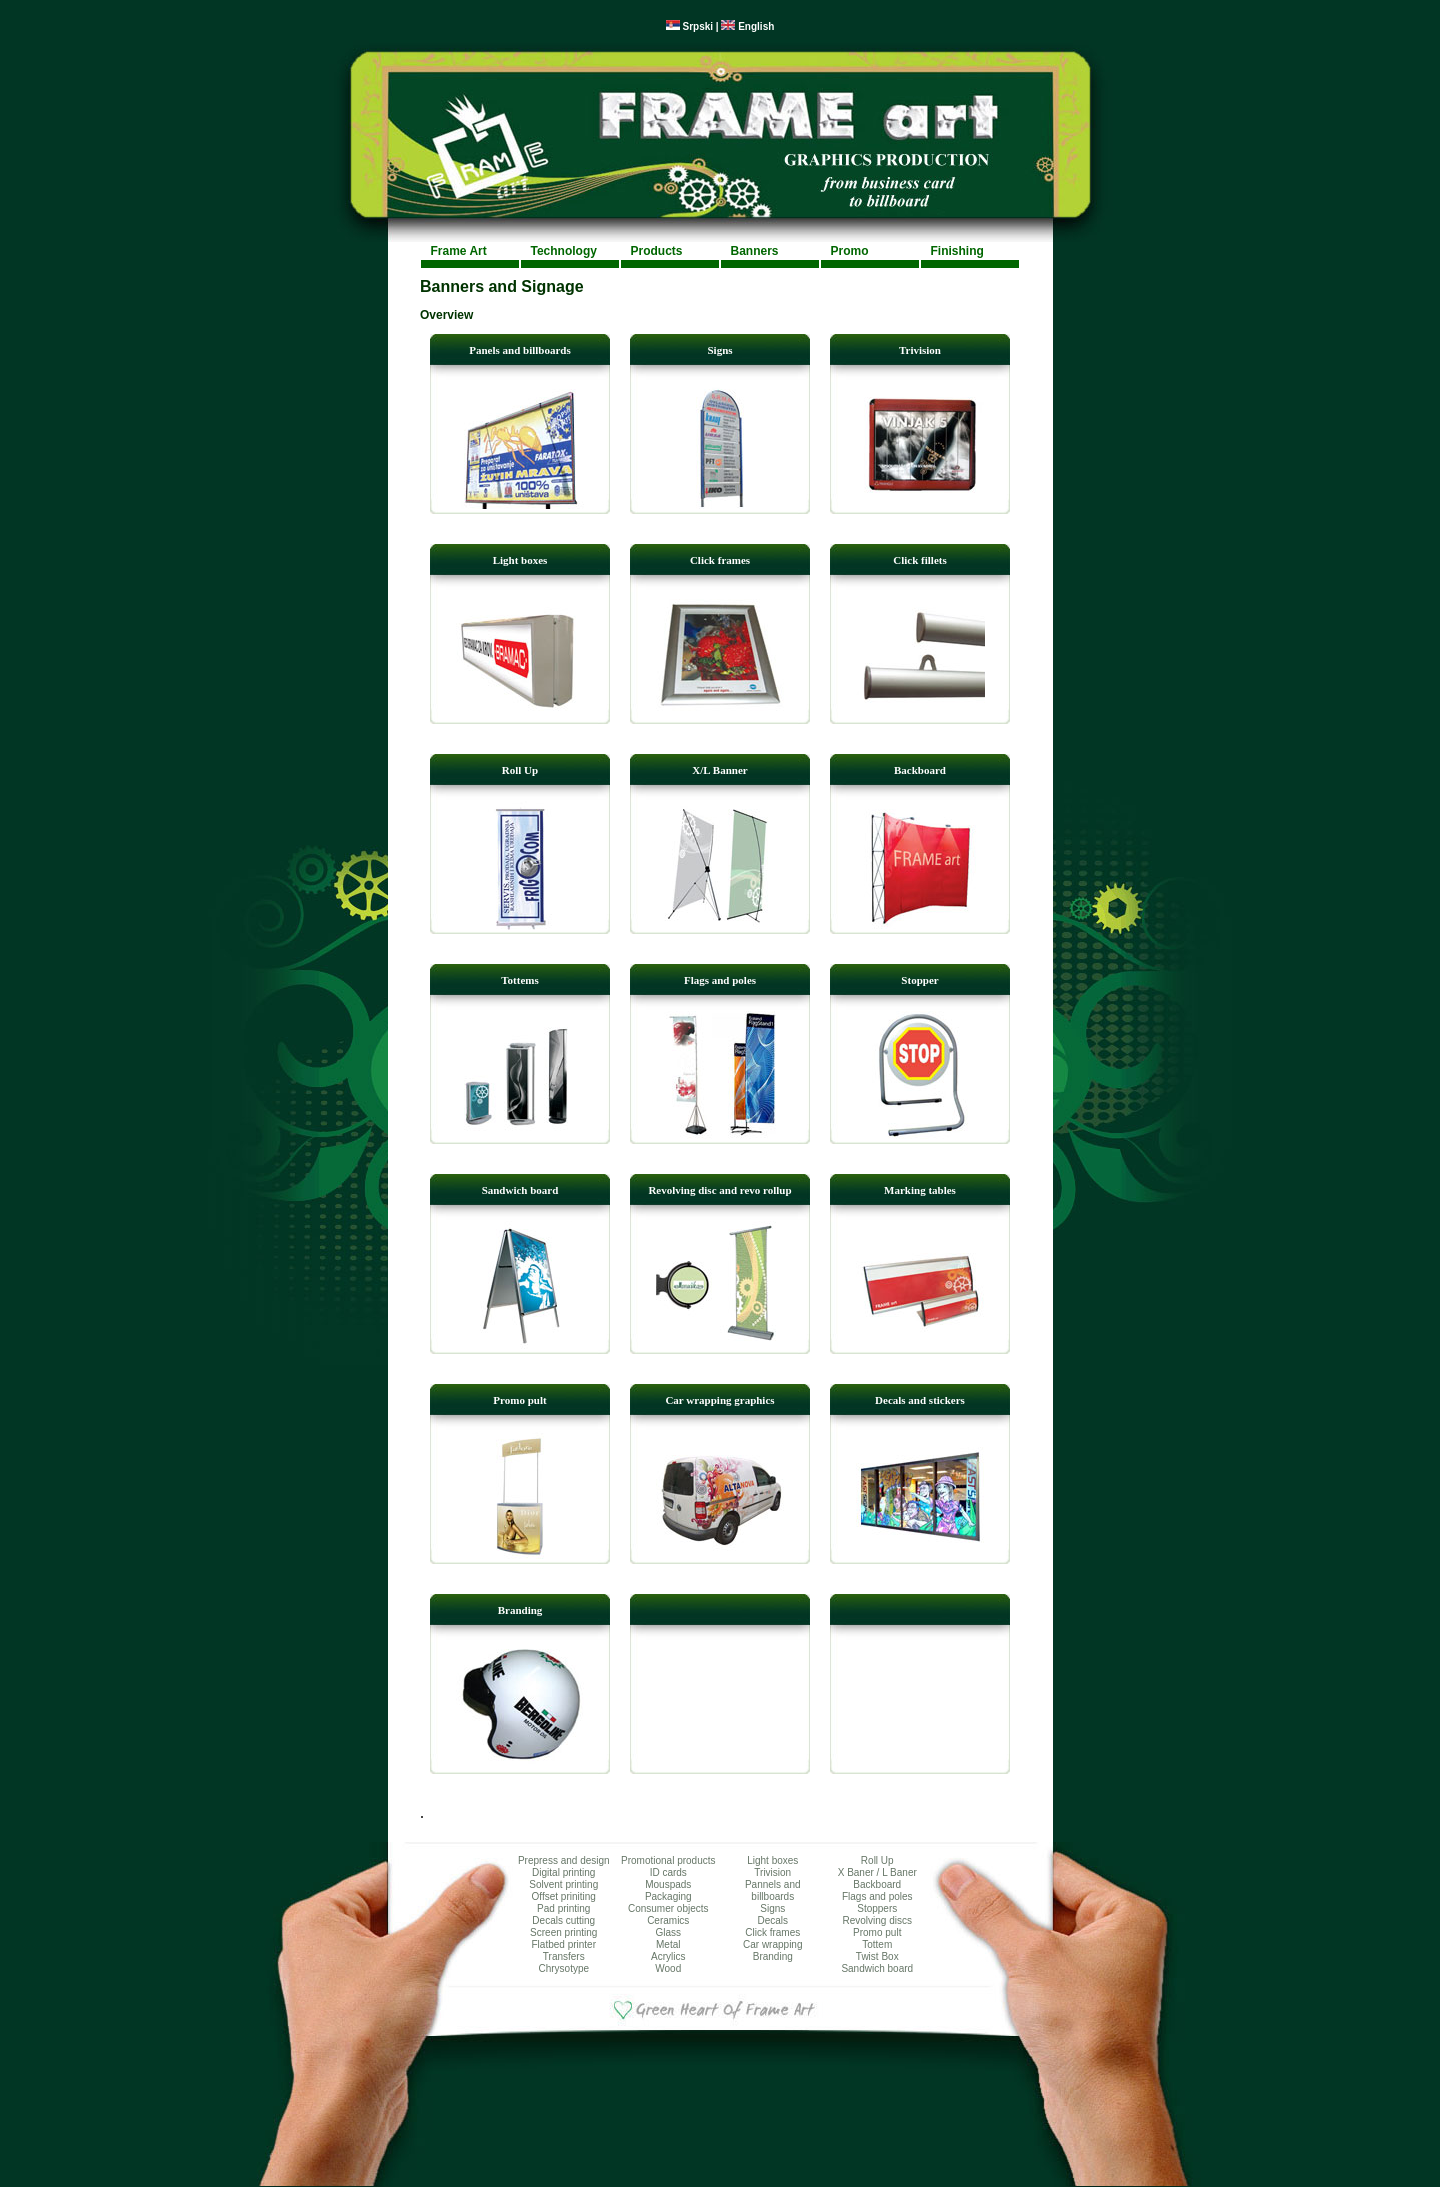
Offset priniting (564, 1896)
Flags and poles (720, 980)
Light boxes (520, 560)
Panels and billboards (519, 350)
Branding (520, 1610)
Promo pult (519, 1400)
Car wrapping (772, 1944)
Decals (772, 1920)
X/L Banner (719, 770)
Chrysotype (563, 1968)
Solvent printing (563, 1884)
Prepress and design (564, 1860)
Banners (755, 251)
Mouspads (668, 1884)
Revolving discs (877, 1920)
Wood (668, 1968)
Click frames (720, 560)
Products (657, 251)
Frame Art (459, 251)
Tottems (519, 980)
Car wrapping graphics (719, 1400)
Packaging (668, 1896)
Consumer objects (668, 1908)
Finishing (957, 251)
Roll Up (520, 770)
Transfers (564, 1956)
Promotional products (668, 1860)
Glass (668, 1932)
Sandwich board (520, 1190)
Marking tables (920, 1190)
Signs (719, 350)
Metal (668, 1944)
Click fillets (919, 560)
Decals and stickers (920, 1400)
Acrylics (668, 1956)
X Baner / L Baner (877, 1872)
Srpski (689, 26)
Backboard (920, 770)
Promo (850, 251)
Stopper (919, 980)
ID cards (668, 1872)
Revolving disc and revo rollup (719, 1190)
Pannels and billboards (773, 1890)
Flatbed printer (564, 1944)
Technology (564, 251)
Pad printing (563, 1908)
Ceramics (668, 1920)
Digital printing (563, 1872)
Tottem (877, 1944)
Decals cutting (563, 1920)
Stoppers (877, 1908)
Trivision (920, 350)
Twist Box (877, 1956)
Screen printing (563, 1932)
